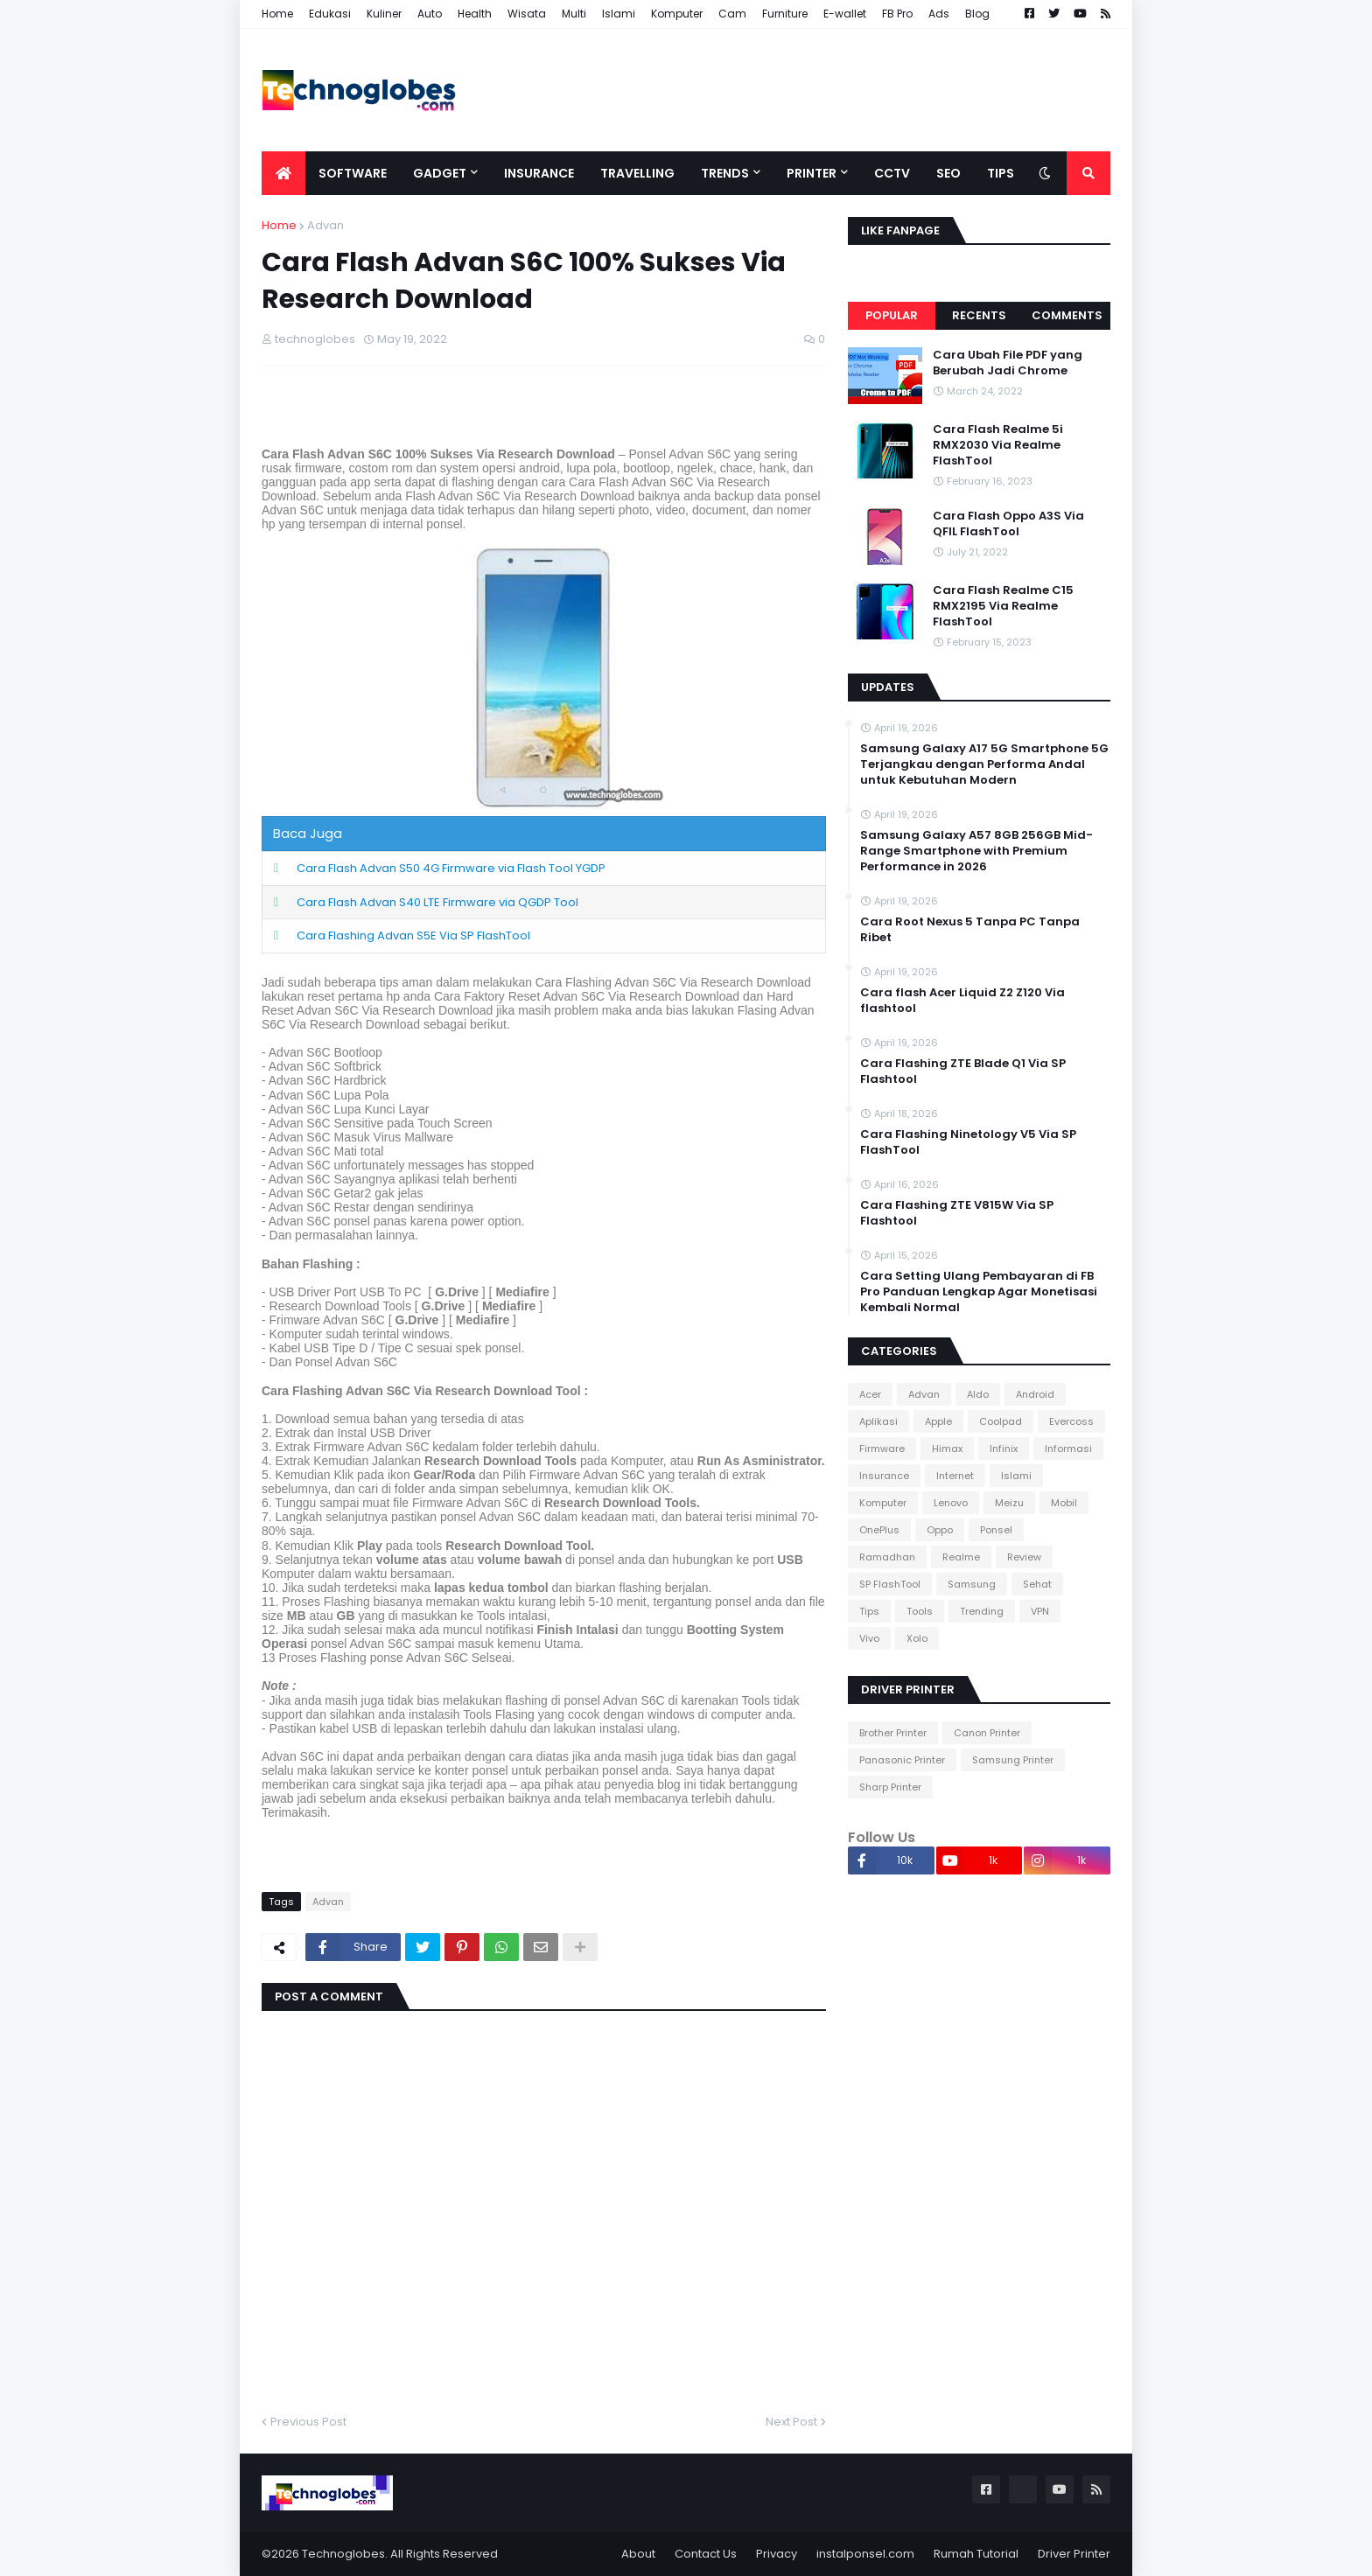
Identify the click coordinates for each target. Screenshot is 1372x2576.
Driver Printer (1074, 2553)
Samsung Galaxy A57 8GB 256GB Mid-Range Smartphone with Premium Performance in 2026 (976, 851)
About (638, 2553)
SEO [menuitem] (948, 173)
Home (277, 13)
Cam (732, 13)
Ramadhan (887, 1557)
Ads (938, 13)
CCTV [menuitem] (892, 173)
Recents (979, 315)
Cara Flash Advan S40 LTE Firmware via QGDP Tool (437, 902)
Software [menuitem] (352, 173)
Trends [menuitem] (725, 173)
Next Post (791, 2421)
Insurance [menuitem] (539, 173)
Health (475, 13)
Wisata (527, 13)
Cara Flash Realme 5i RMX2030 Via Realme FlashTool (998, 445)
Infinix (1004, 1449)
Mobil (1064, 1503)
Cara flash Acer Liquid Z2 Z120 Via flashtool (962, 1000)
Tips (869, 1611)
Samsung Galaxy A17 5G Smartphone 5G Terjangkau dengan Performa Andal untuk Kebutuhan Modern (984, 764)
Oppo (940, 1530)
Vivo (869, 1638)
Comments (1067, 315)
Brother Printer (893, 1733)
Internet (955, 1476)
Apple (938, 1421)
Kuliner (384, 13)
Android (1035, 1394)
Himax (947, 1449)
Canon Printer (987, 1733)
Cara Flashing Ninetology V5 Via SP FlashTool (968, 1142)
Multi (574, 13)
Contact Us (706, 2553)
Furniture (785, 13)
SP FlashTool (889, 1584)
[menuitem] (283, 173)
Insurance (884, 1476)
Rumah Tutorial (976, 2553)
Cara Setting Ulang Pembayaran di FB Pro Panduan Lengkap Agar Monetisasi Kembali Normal (978, 1292)
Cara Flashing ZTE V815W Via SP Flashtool (957, 1213)
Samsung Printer (1013, 1760)
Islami (618, 13)
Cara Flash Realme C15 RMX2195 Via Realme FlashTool (1003, 606)
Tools (919, 1611)
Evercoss (1071, 1421)
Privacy (776, 2553)
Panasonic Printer (902, 1760)
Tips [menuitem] (1000, 173)
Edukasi (330, 13)
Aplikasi (878, 1421)
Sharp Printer (890, 1787)
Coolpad (1000, 1421)
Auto (429, 13)
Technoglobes (343, 2553)
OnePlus (879, 1530)
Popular (891, 315)
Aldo (978, 1394)
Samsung (972, 1584)
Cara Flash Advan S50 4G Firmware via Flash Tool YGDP (451, 868)
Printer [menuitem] (811, 173)
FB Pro (897, 13)
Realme (961, 1557)
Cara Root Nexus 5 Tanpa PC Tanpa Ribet (970, 930)
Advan (325, 225)
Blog (977, 13)
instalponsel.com (865, 2553)
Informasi (1068, 1449)
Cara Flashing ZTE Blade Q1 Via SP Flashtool (963, 1071)
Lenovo (951, 1503)
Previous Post (308, 2421)
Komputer (677, 13)
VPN (1040, 1611)
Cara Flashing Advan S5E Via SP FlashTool (413, 935)
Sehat (1037, 1584)
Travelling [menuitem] (637, 173)
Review (1024, 1557)
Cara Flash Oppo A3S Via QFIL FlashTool (1008, 524)
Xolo (917, 1638)
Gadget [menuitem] (439, 173)
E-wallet (844, 13)
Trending (982, 1611)
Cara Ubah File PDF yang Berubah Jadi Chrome (1007, 363)
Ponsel (996, 1530)
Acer (870, 1394)
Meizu (1009, 1503)
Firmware (882, 1449)
